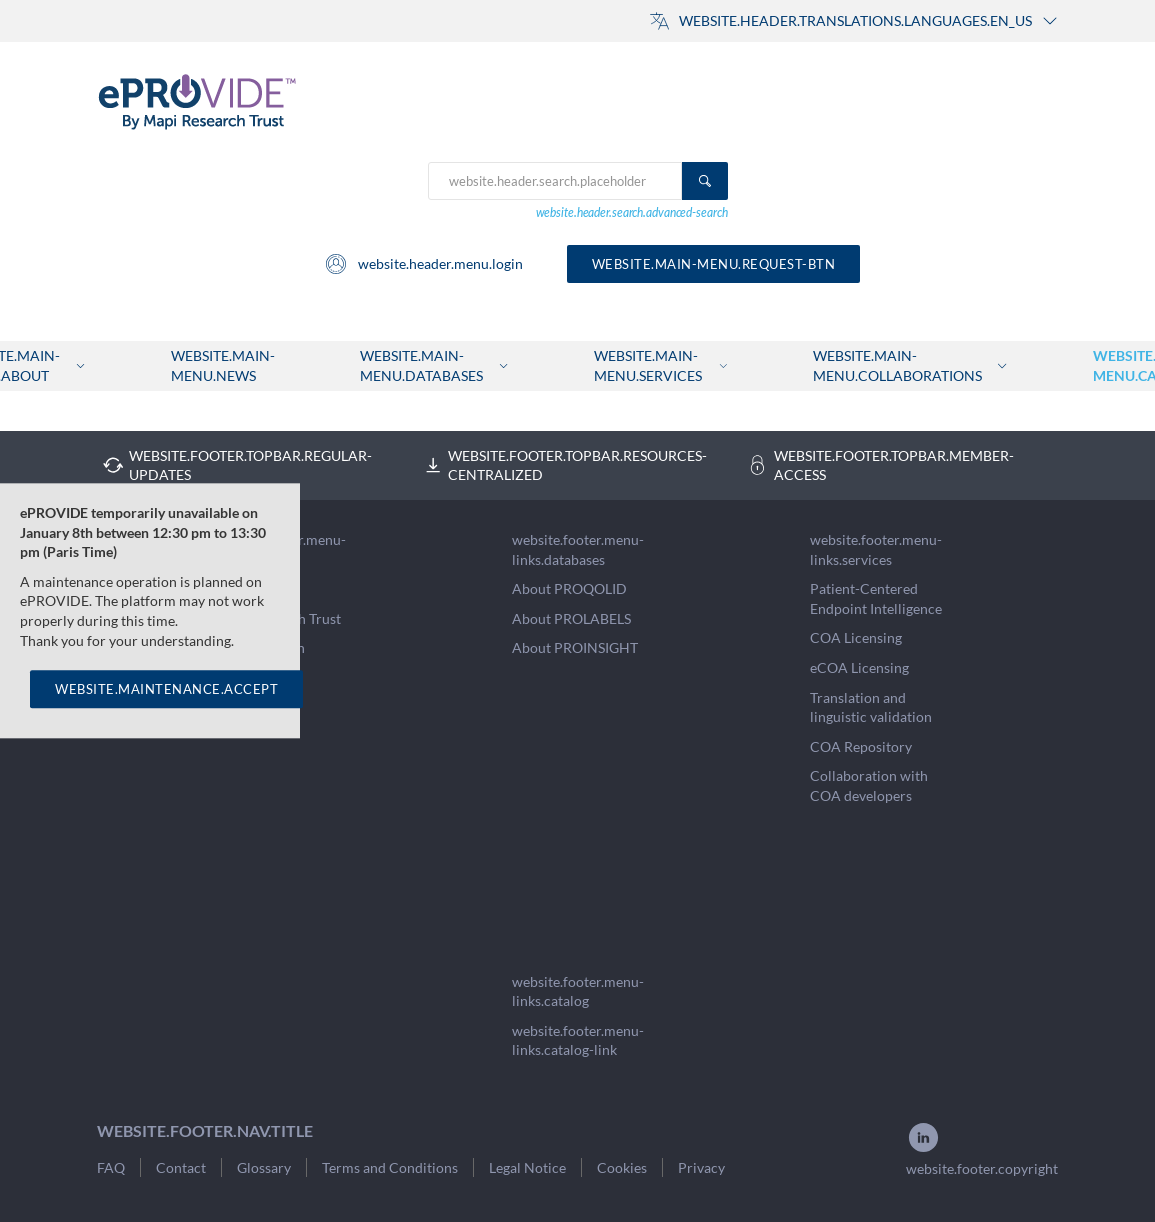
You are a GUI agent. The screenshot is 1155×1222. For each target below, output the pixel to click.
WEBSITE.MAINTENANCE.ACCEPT (166, 689)
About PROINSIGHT (575, 647)
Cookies (622, 1167)
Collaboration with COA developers (869, 785)
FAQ (111, 1167)
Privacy (701, 1167)
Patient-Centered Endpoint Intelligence (876, 598)
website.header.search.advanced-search (632, 212)
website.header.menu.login (423, 264)
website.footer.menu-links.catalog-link (578, 1040)
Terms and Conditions (390, 1167)
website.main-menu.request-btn (714, 264)
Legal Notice (527, 1167)
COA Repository (861, 746)
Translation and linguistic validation (871, 707)
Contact (181, 1167)
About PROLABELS (571, 618)
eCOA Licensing (859, 667)
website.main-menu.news (223, 365)
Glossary (264, 1167)
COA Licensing (856, 637)
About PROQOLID (569, 588)
